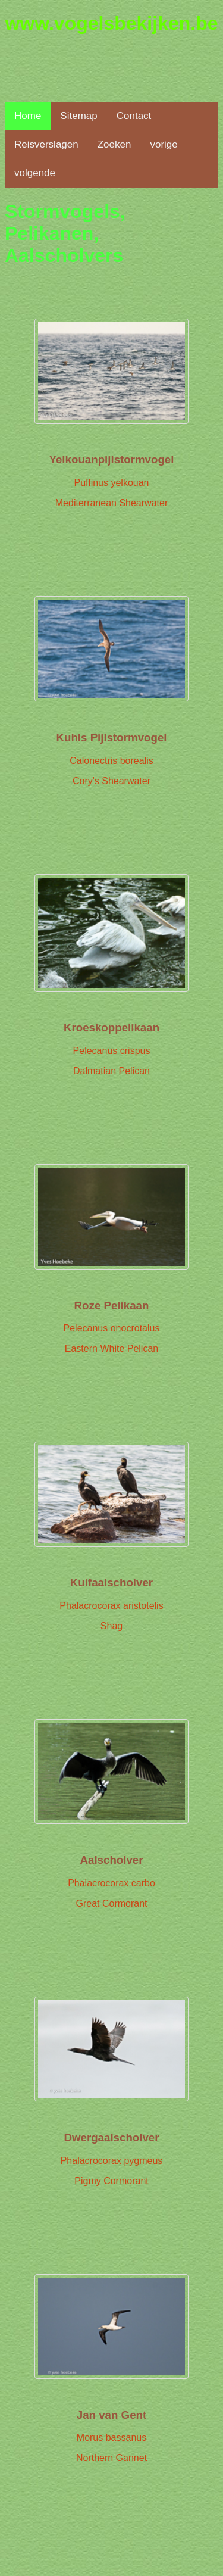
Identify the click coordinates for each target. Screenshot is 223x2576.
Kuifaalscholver (111, 1582)
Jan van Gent (111, 2415)
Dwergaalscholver (111, 2137)
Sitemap (78, 115)
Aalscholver (111, 1860)
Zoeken (114, 144)
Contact (134, 115)
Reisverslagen (46, 144)
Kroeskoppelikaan (111, 1027)
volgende (34, 173)
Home (27, 115)
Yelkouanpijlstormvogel (111, 459)
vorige (163, 144)
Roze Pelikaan (111, 1305)
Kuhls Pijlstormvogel (111, 737)
